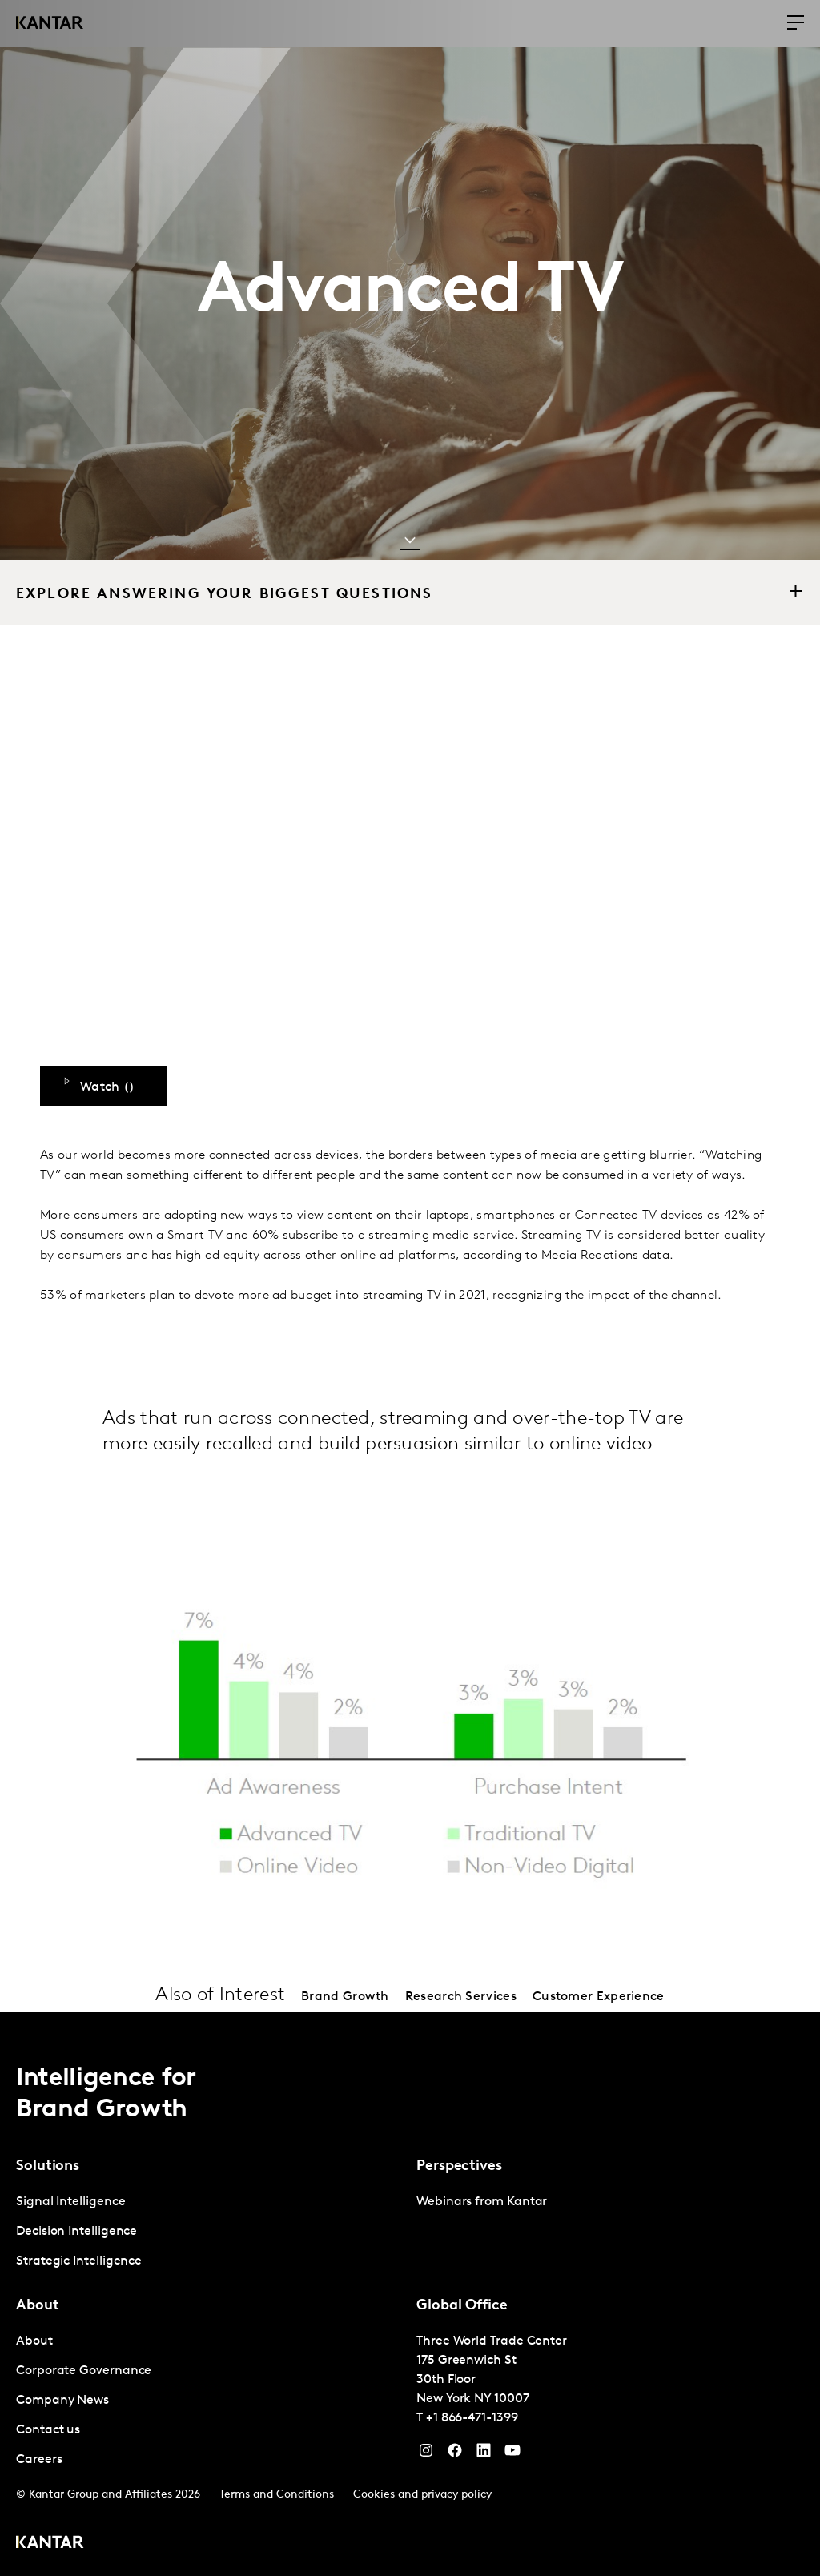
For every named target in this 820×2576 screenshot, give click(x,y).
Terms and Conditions (276, 2495)
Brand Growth (345, 1997)
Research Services (461, 1997)
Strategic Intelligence (79, 2261)
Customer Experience (599, 1997)
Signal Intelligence (70, 2202)
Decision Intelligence (76, 2231)
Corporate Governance (83, 2371)
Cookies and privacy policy (422, 2495)
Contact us (48, 2430)
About (34, 2341)
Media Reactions (590, 1255)
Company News (62, 2400)
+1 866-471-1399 (472, 2418)
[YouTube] (483, 2454)
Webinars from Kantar (481, 2202)
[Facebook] (454, 2454)
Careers (39, 2459)
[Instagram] (426, 2454)
